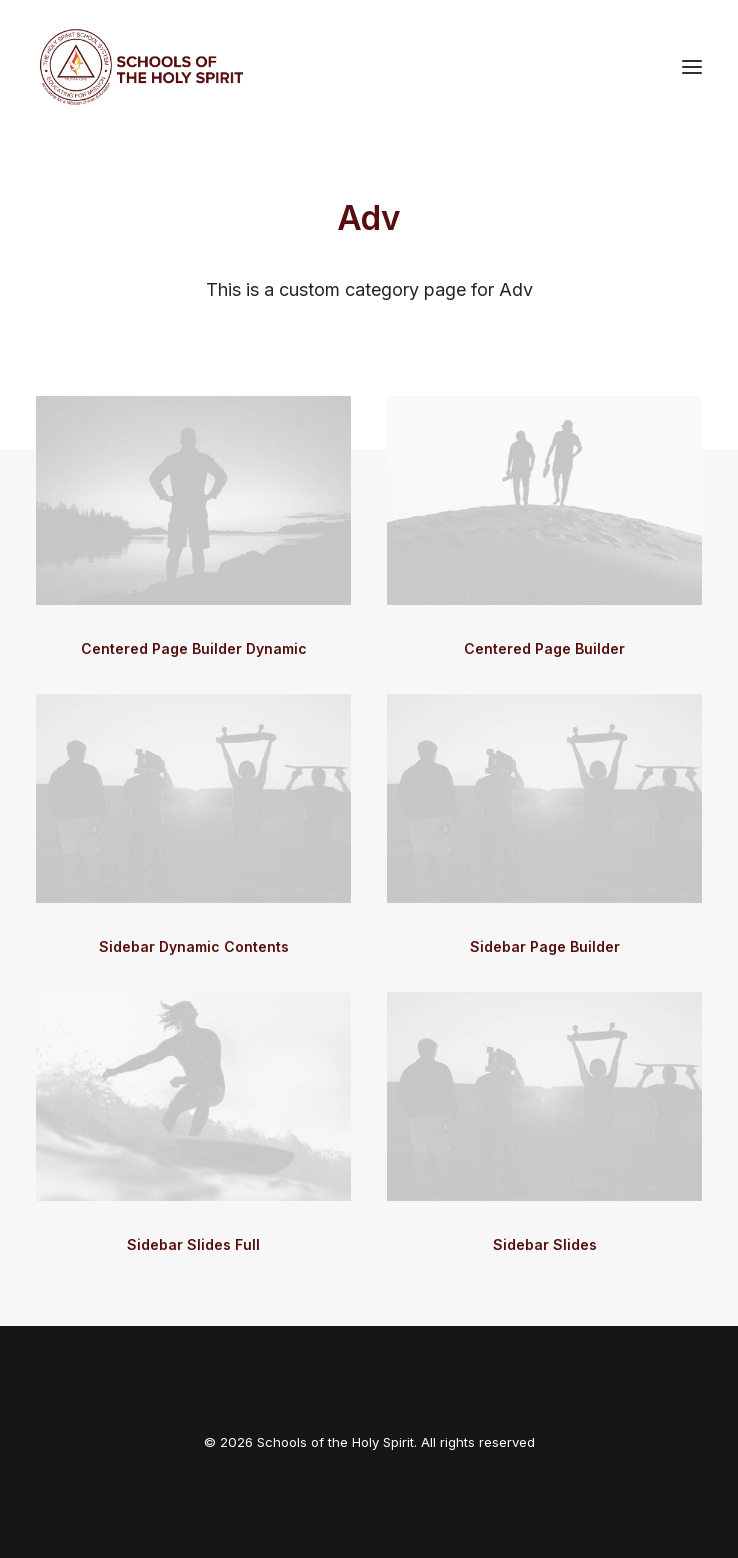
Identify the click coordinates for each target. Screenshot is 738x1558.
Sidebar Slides (545, 1244)
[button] (692, 67)
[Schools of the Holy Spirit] (141, 67)
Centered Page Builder (544, 648)
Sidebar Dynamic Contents (194, 946)
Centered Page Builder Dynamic (194, 648)
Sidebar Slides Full (193, 1244)
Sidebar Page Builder (545, 946)
